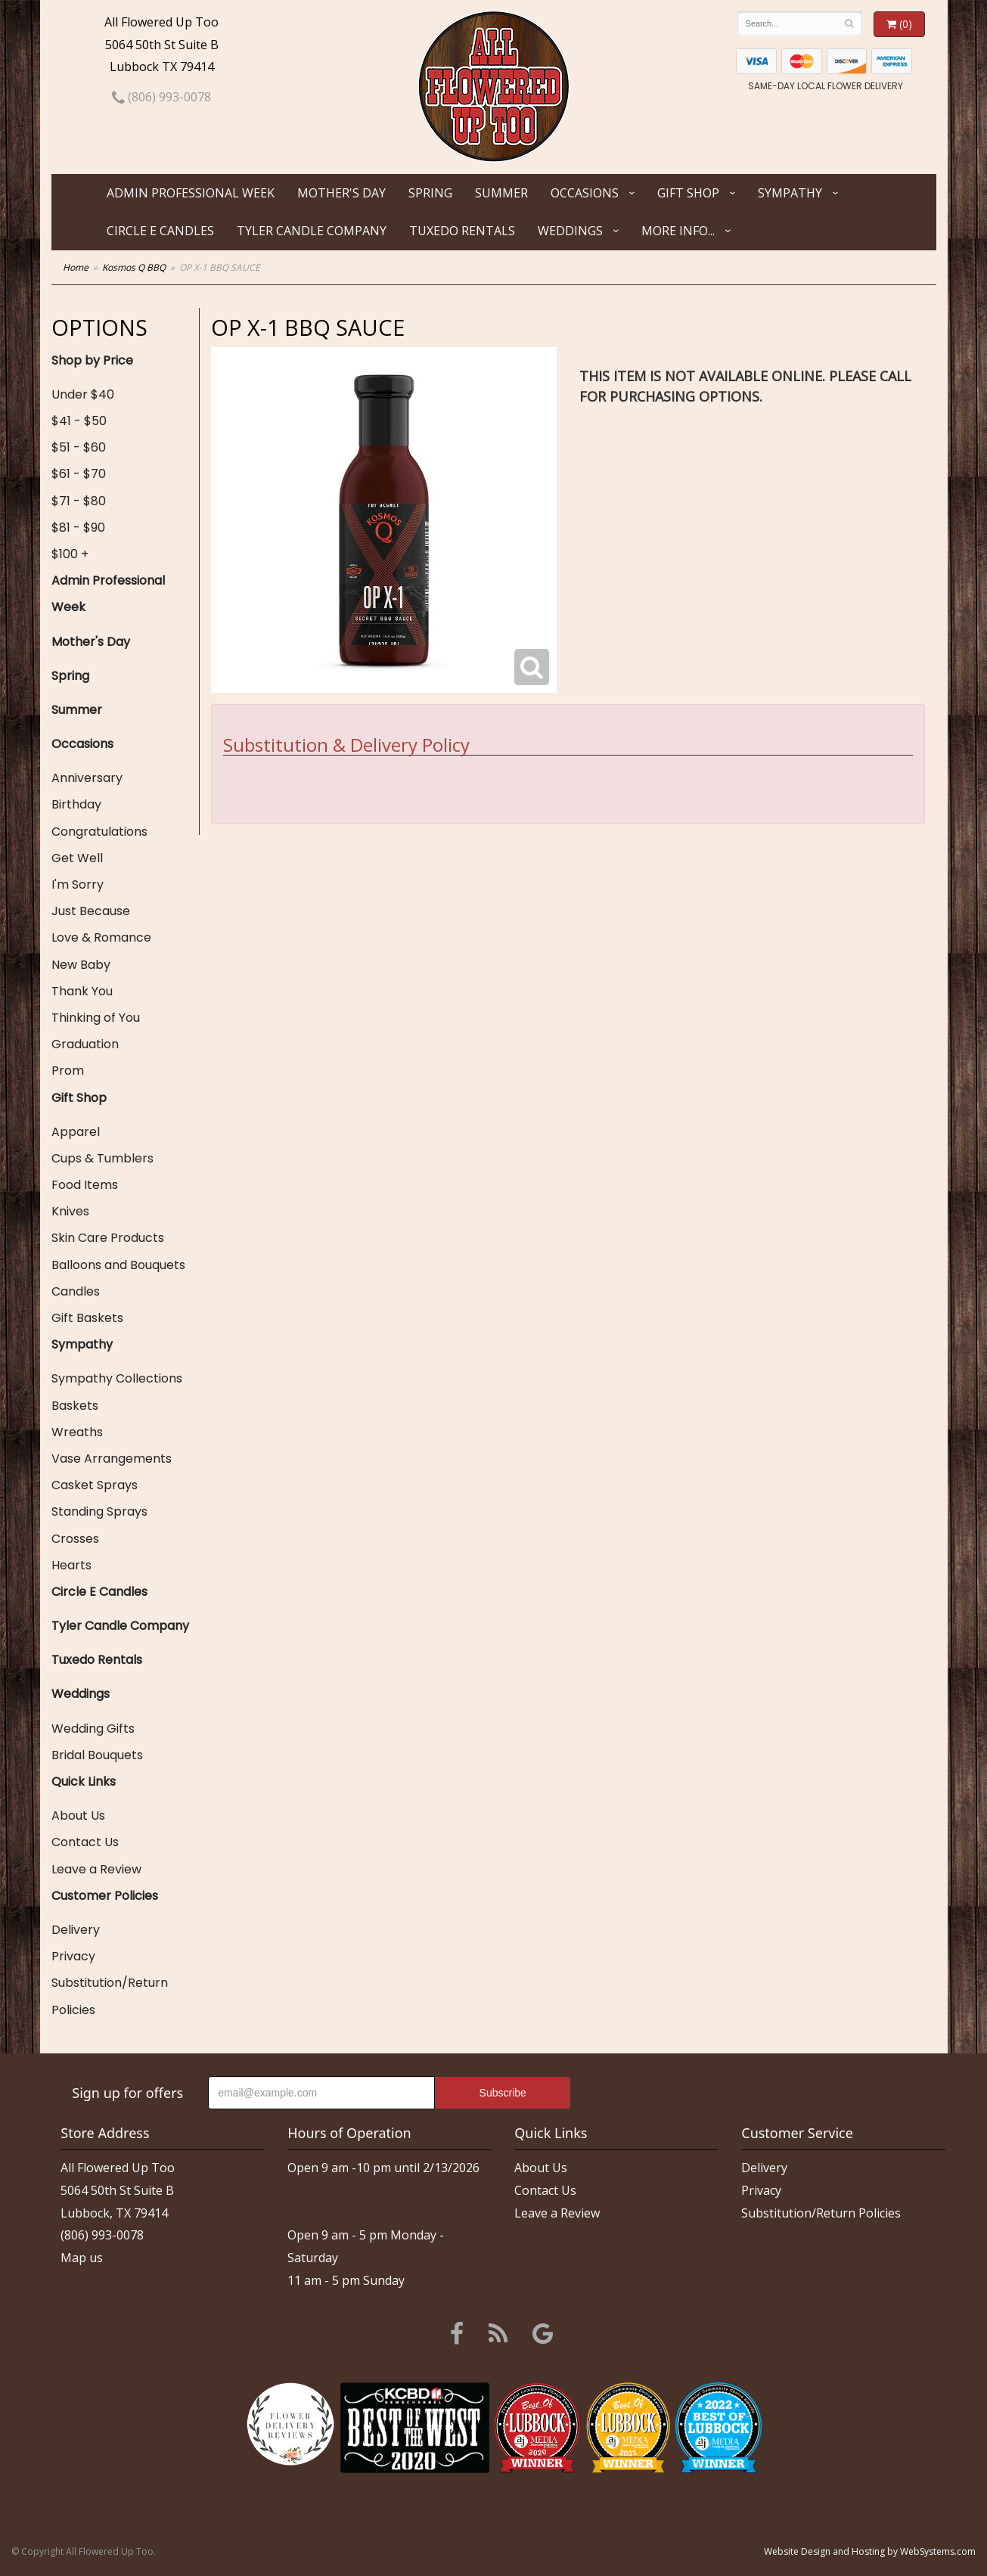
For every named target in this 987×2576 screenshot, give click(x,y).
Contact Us (85, 1842)
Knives (70, 1211)
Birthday (76, 804)
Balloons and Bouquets (118, 1265)
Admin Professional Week (191, 193)
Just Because (90, 911)
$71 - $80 (78, 501)
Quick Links (83, 1781)
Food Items (84, 1184)
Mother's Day (341, 193)
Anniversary (87, 778)
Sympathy (790, 193)
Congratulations (99, 831)
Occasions (585, 193)
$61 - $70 (78, 474)
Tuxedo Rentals (462, 230)
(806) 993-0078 (161, 96)
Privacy (73, 1956)
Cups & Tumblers (102, 1158)
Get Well (77, 858)
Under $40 (82, 394)
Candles (75, 1291)
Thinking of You (95, 1017)
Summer (501, 193)
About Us (78, 1815)
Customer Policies (104, 1895)
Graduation (85, 1044)
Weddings (570, 230)
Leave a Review (96, 1869)
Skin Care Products (107, 1237)
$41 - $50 (79, 421)
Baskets (74, 1405)
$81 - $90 (78, 527)
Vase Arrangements (111, 1458)
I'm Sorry (77, 884)
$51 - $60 (78, 447)
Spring (430, 193)
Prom (67, 1070)
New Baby (80, 964)
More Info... (678, 230)
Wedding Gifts (93, 1728)
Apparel (75, 1132)
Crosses (75, 1538)
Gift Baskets (87, 1318)
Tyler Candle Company (311, 230)
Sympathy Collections (116, 1378)
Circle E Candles (160, 230)
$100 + (69, 554)
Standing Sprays (99, 1511)
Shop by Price (92, 360)
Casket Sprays (94, 1485)
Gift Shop (688, 193)
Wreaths (77, 1432)
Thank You (82, 991)
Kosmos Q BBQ (134, 267)
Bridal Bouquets (97, 1755)
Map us (82, 2257)
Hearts (71, 1565)
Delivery (75, 1929)
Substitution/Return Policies (109, 1996)
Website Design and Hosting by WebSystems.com (870, 2551)
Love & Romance (101, 937)
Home (75, 267)
